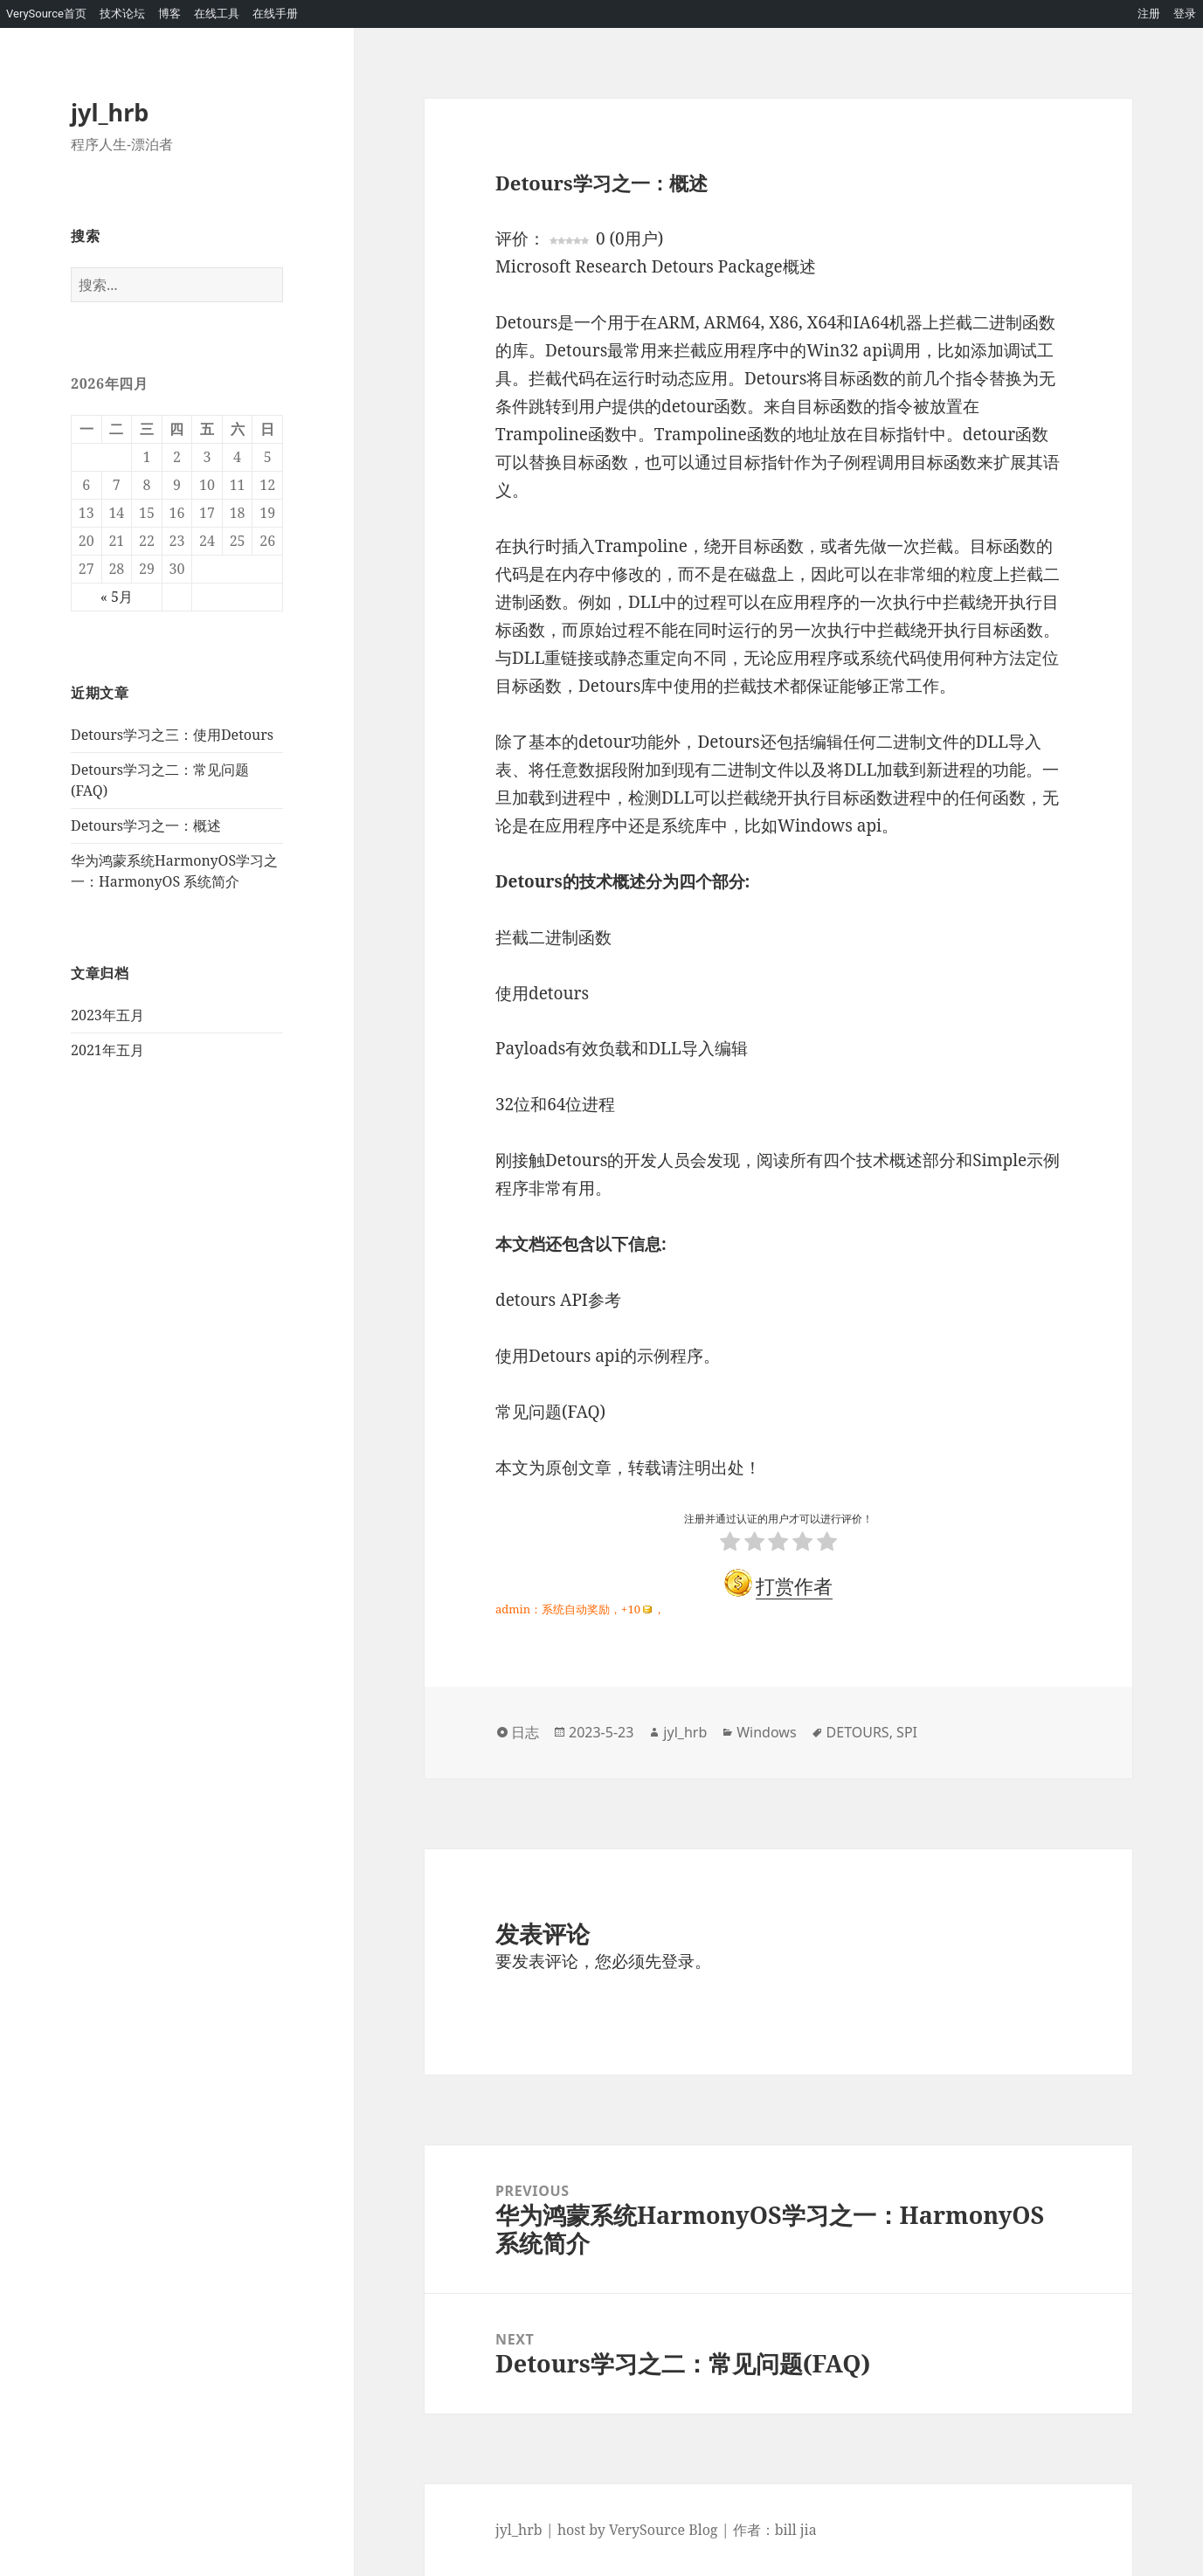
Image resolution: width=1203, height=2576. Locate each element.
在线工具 (216, 13)
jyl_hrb (110, 112)
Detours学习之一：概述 (146, 825)
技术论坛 (122, 13)
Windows (766, 1732)
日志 (525, 1732)
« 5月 (116, 596)
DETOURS (857, 1732)
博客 (169, 13)
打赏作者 (794, 1585)
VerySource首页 (46, 13)
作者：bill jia (775, 2529)
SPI (906, 1732)
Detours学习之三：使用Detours (172, 734)
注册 (1148, 13)
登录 (1184, 13)
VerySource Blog (663, 2529)
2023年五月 (107, 1015)
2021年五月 (107, 1050)
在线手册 (275, 13)
